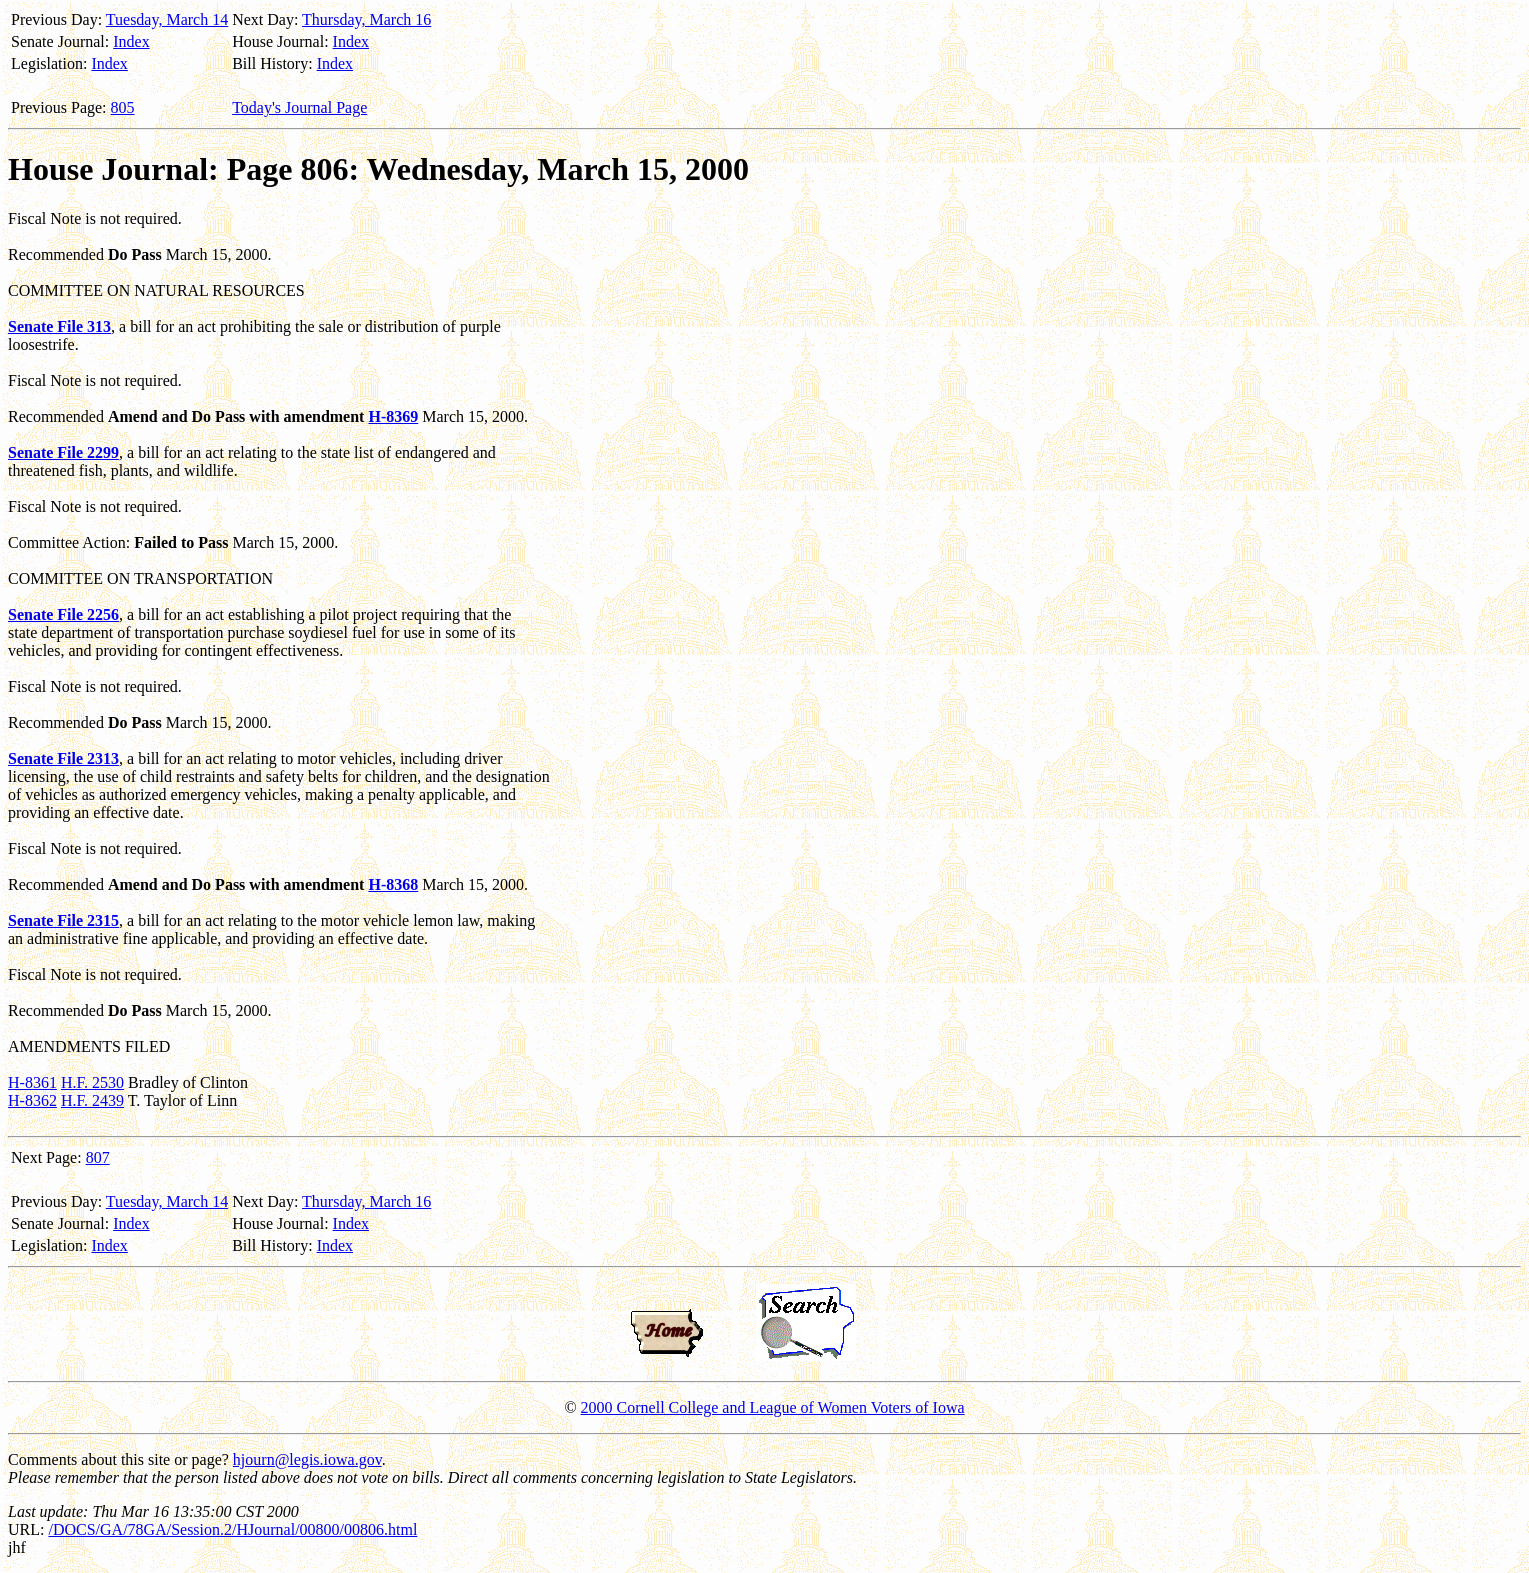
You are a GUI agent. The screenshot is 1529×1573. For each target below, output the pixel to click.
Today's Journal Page (299, 107)
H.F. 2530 (92, 1082)
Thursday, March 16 (366, 19)
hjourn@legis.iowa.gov (307, 1459)
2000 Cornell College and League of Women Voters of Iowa (773, 1407)
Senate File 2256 (63, 614)
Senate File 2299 (63, 452)
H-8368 (393, 884)
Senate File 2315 (63, 920)
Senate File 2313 (63, 758)
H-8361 (32, 1082)
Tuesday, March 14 (167, 19)
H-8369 (393, 416)
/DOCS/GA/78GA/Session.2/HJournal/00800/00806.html (232, 1529)
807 (98, 1157)
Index (131, 41)
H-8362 (32, 1100)
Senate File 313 (59, 326)
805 (123, 107)
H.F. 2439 (92, 1100)
